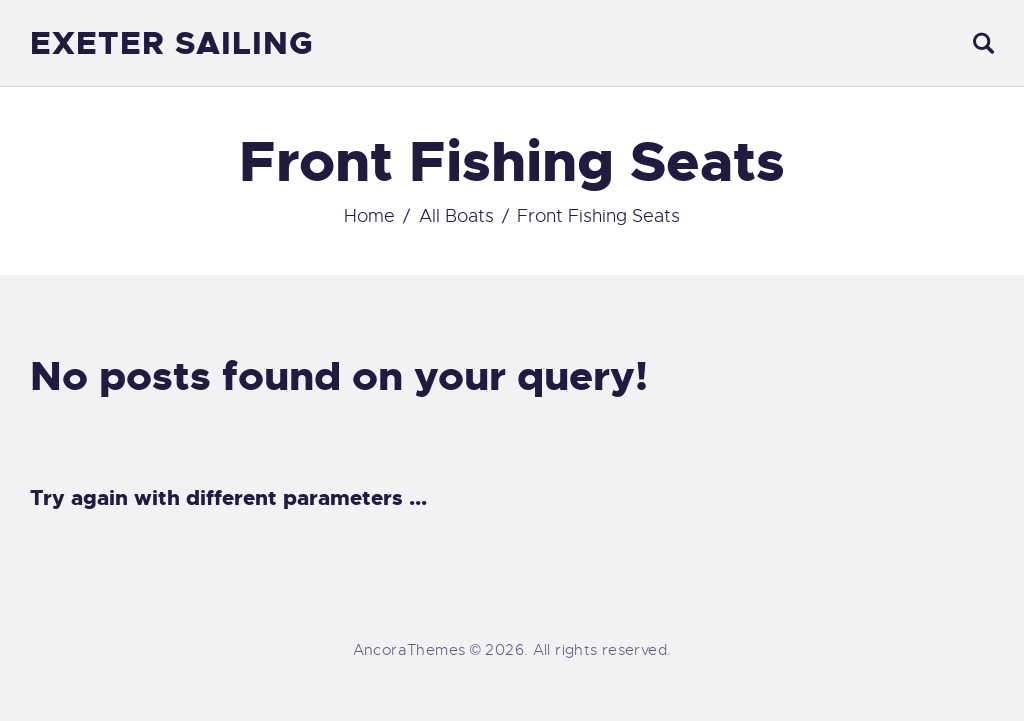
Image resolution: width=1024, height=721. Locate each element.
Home (369, 216)
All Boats (456, 216)
